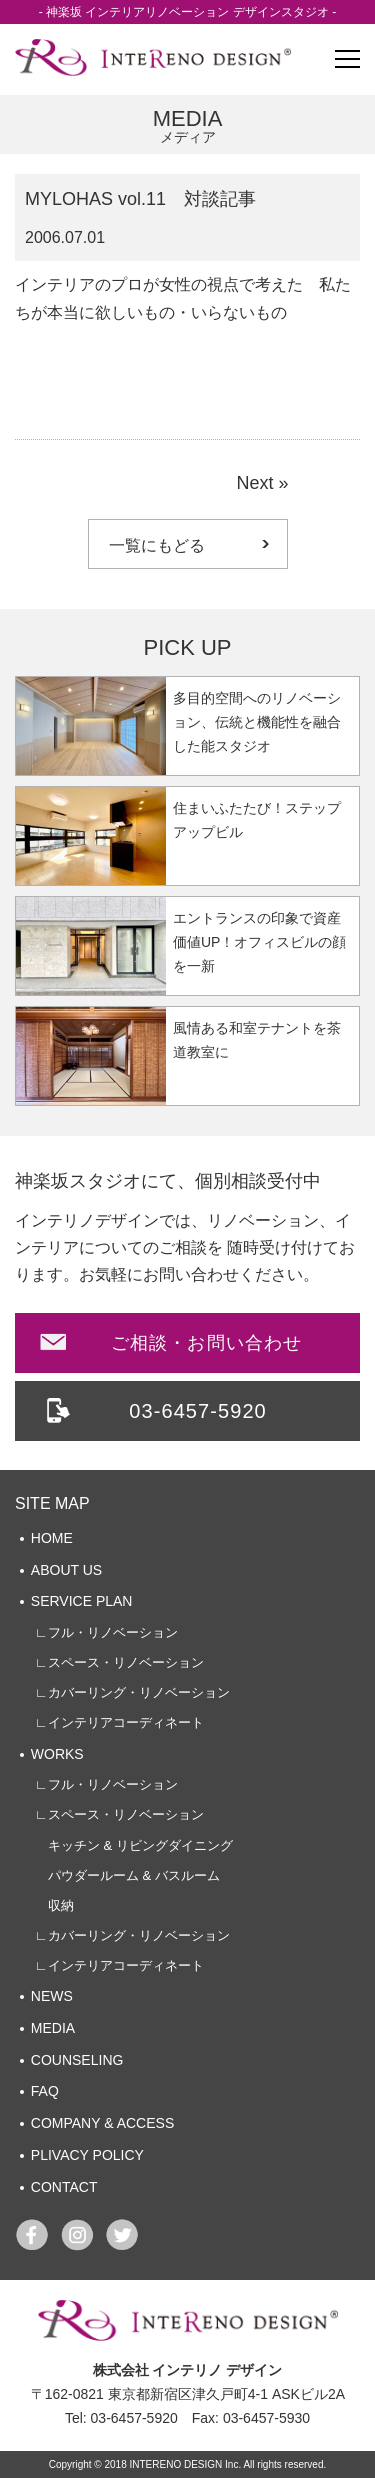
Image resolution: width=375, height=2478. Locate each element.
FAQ (45, 2091)
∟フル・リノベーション (106, 1632)
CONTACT (64, 2187)
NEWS (52, 1996)
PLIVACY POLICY (87, 2155)
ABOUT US (66, 1570)
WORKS (57, 1754)
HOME (52, 1538)
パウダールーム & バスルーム (127, 1875)
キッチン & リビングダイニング (134, 1845)
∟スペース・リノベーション (119, 1662)
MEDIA (53, 2028)
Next (254, 483)
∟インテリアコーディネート (119, 1722)
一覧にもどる (157, 545)
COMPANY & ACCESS (102, 2123)
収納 (54, 1905)
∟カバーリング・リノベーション (132, 1692)
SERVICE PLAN (82, 1601)
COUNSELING (77, 2060)
